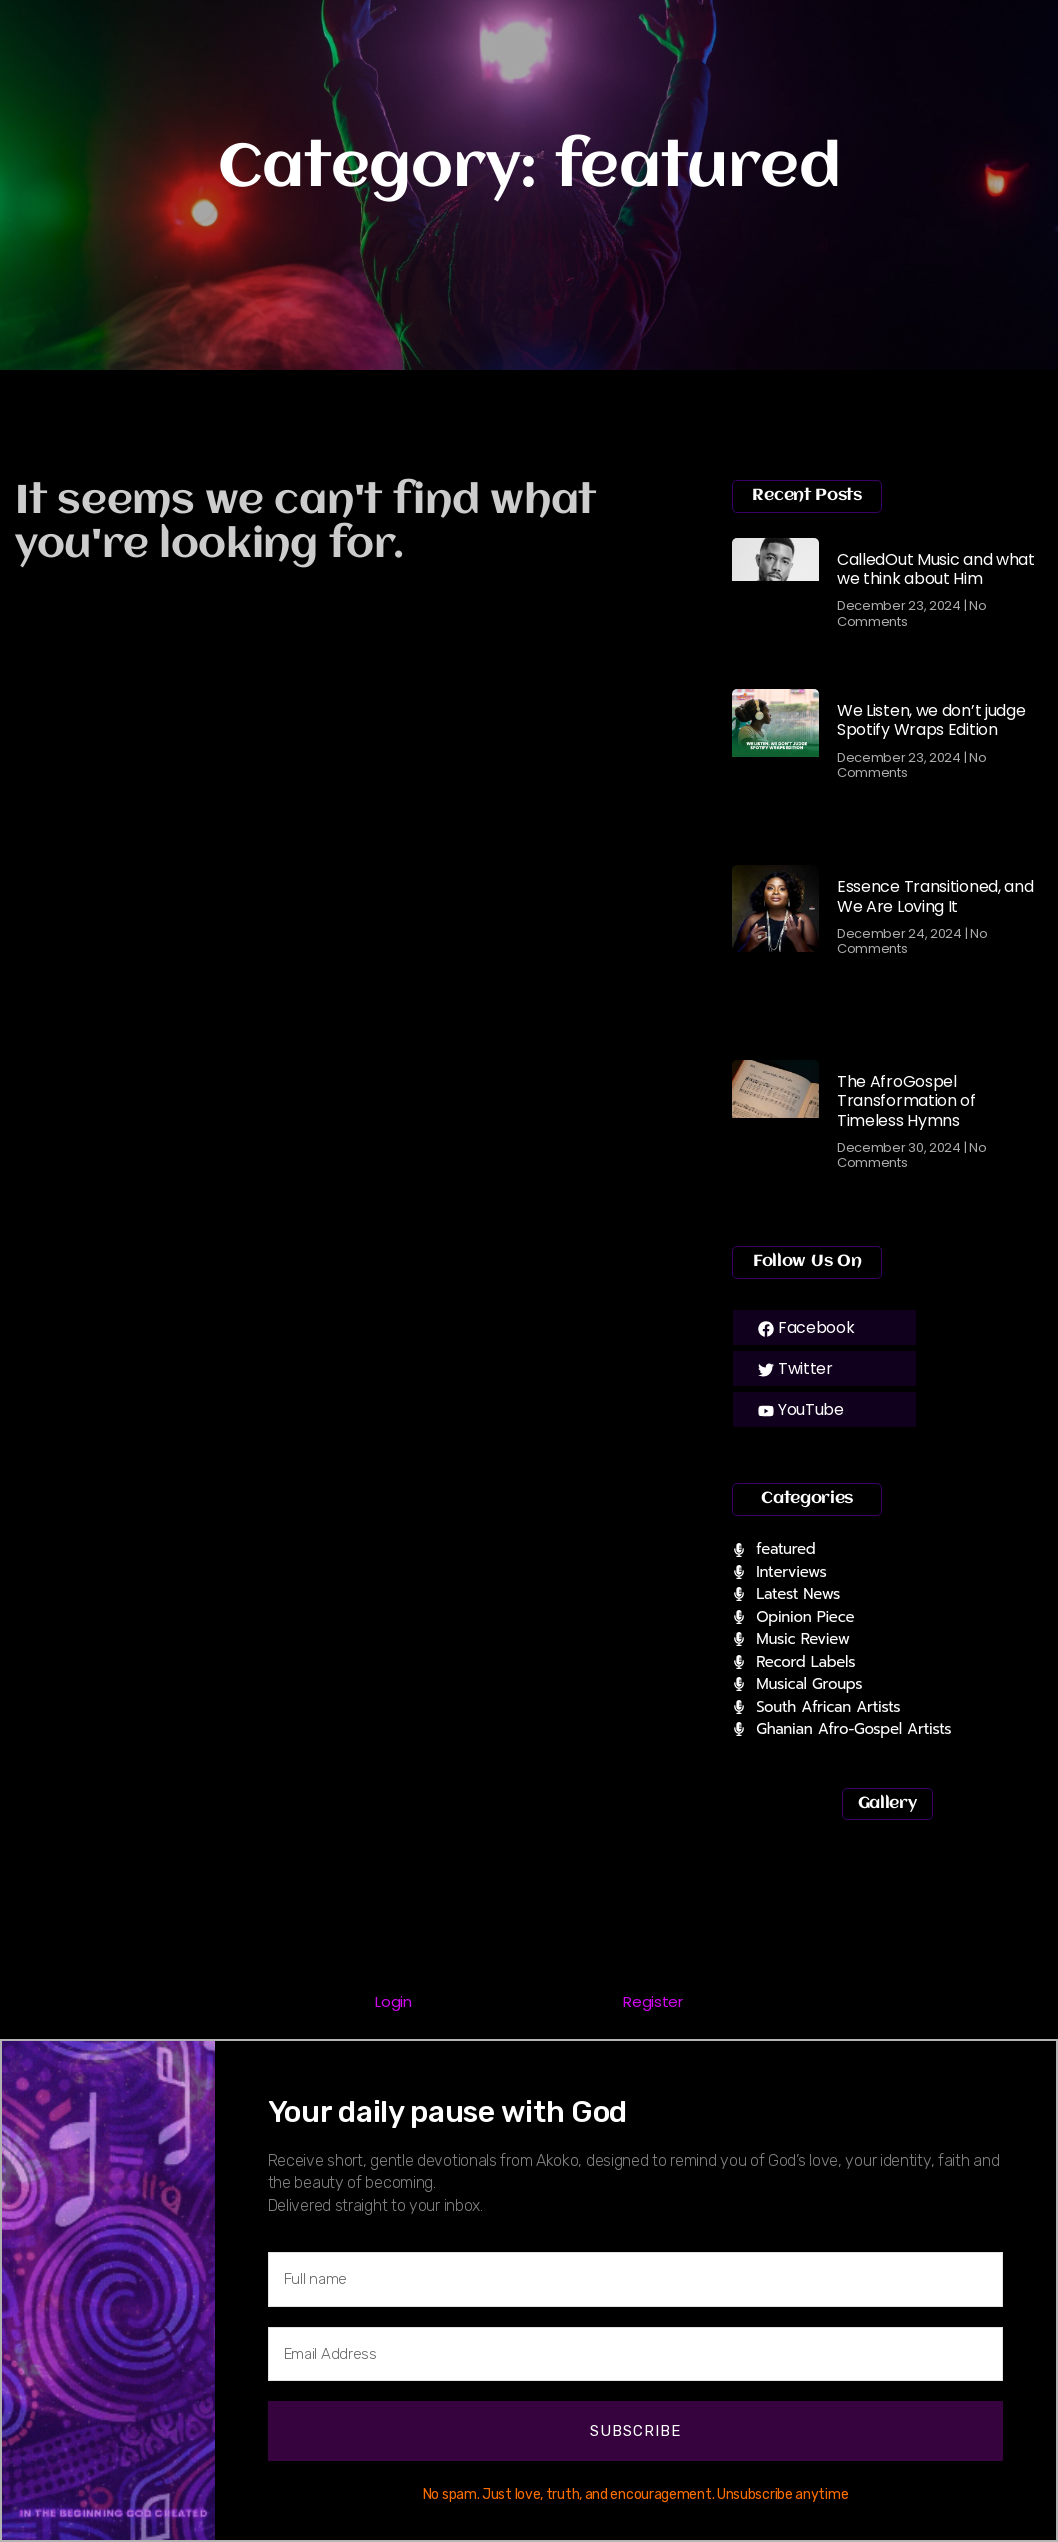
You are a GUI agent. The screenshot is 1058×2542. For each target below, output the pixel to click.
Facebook (806, 1327)
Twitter (795, 1368)
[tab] (394, 2003)
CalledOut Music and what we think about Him (936, 569)
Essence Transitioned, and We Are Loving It (935, 896)
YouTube (801, 1409)
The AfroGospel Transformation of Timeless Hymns (906, 1100)
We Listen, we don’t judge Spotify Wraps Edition (931, 720)
